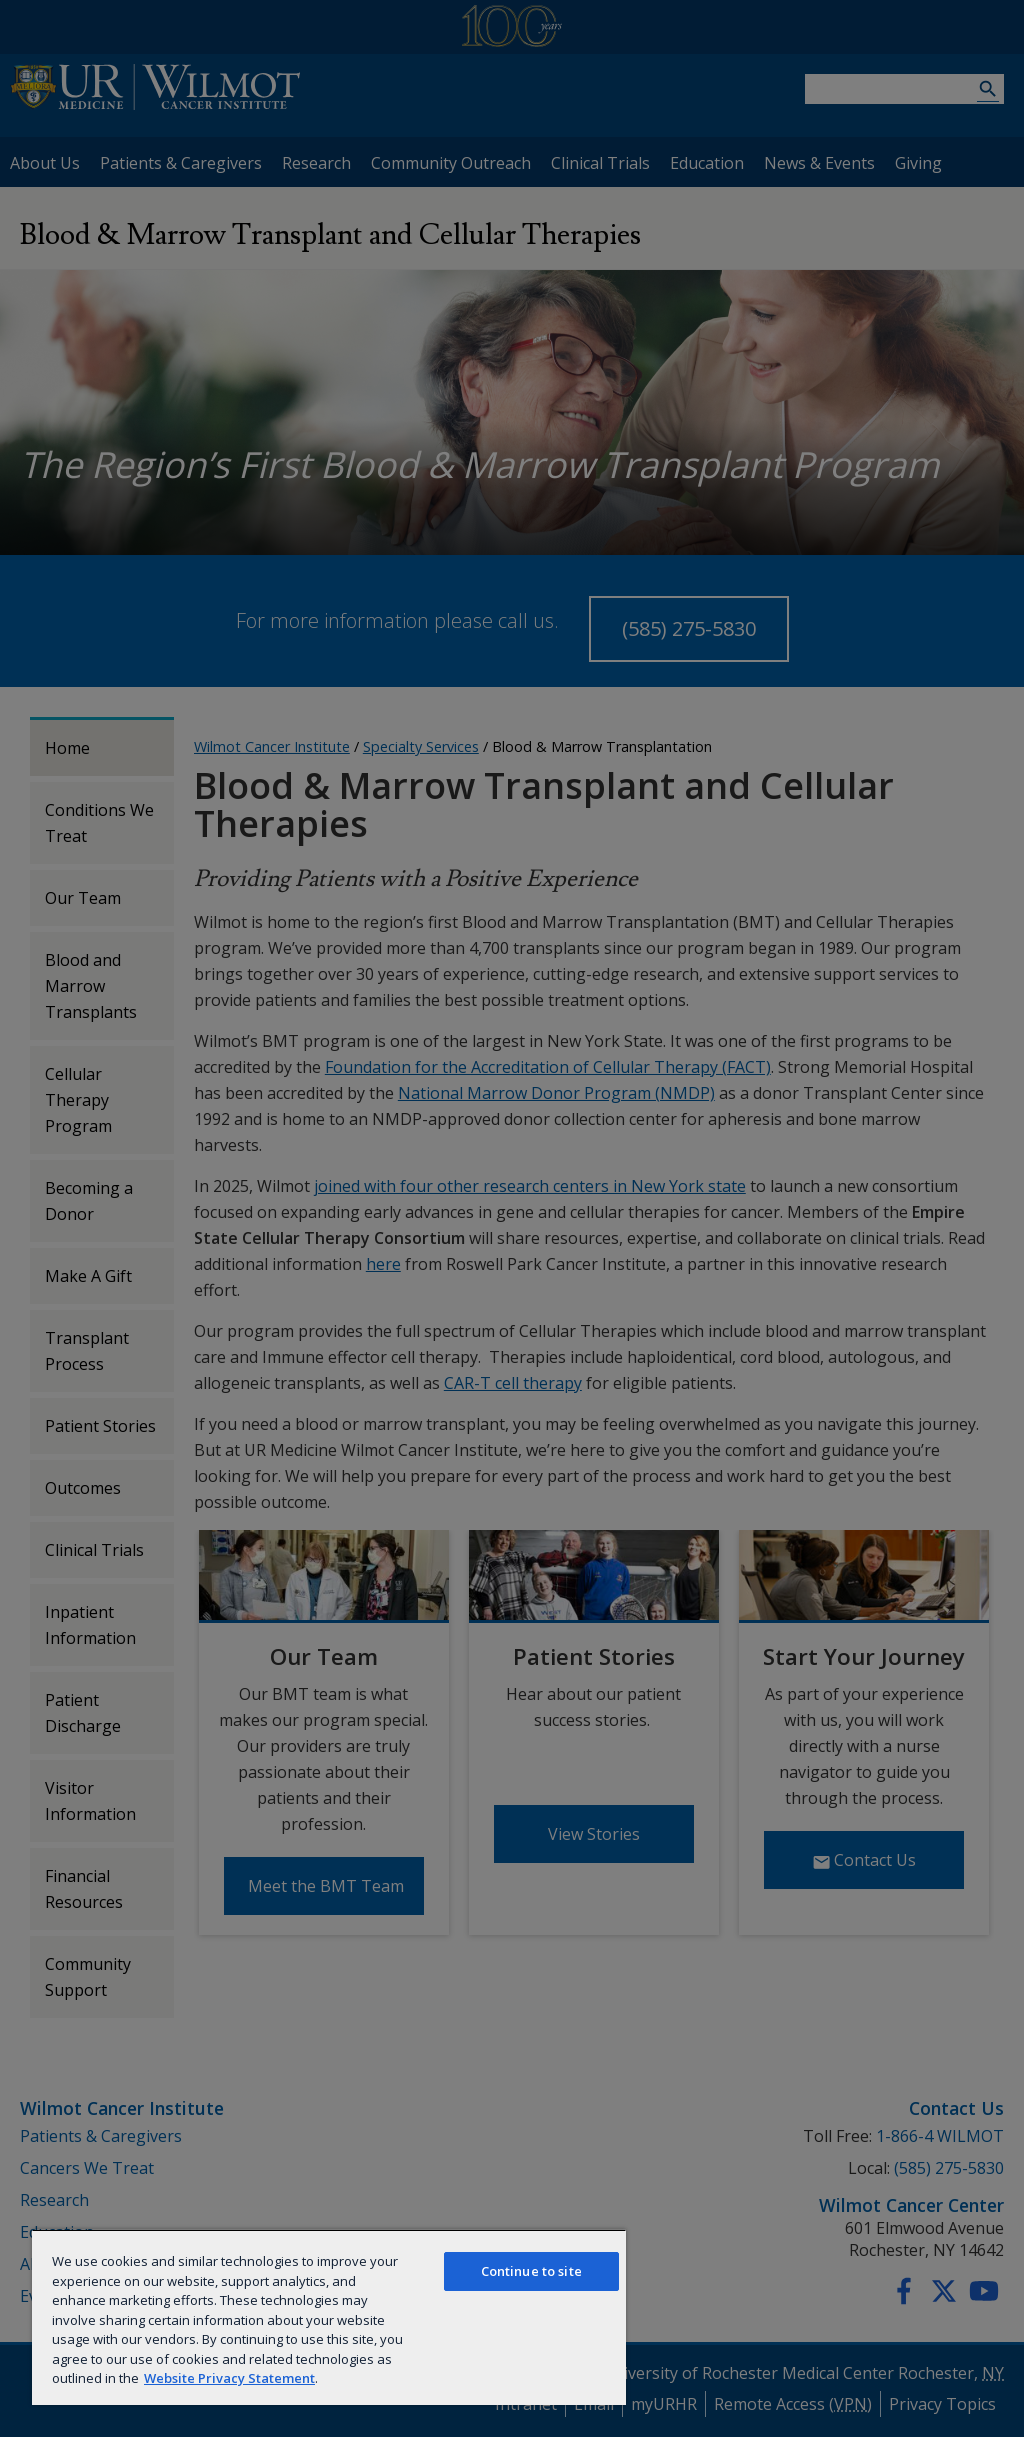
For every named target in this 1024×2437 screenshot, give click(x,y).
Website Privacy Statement (229, 2378)
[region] (329, 2317)
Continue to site (531, 2271)
